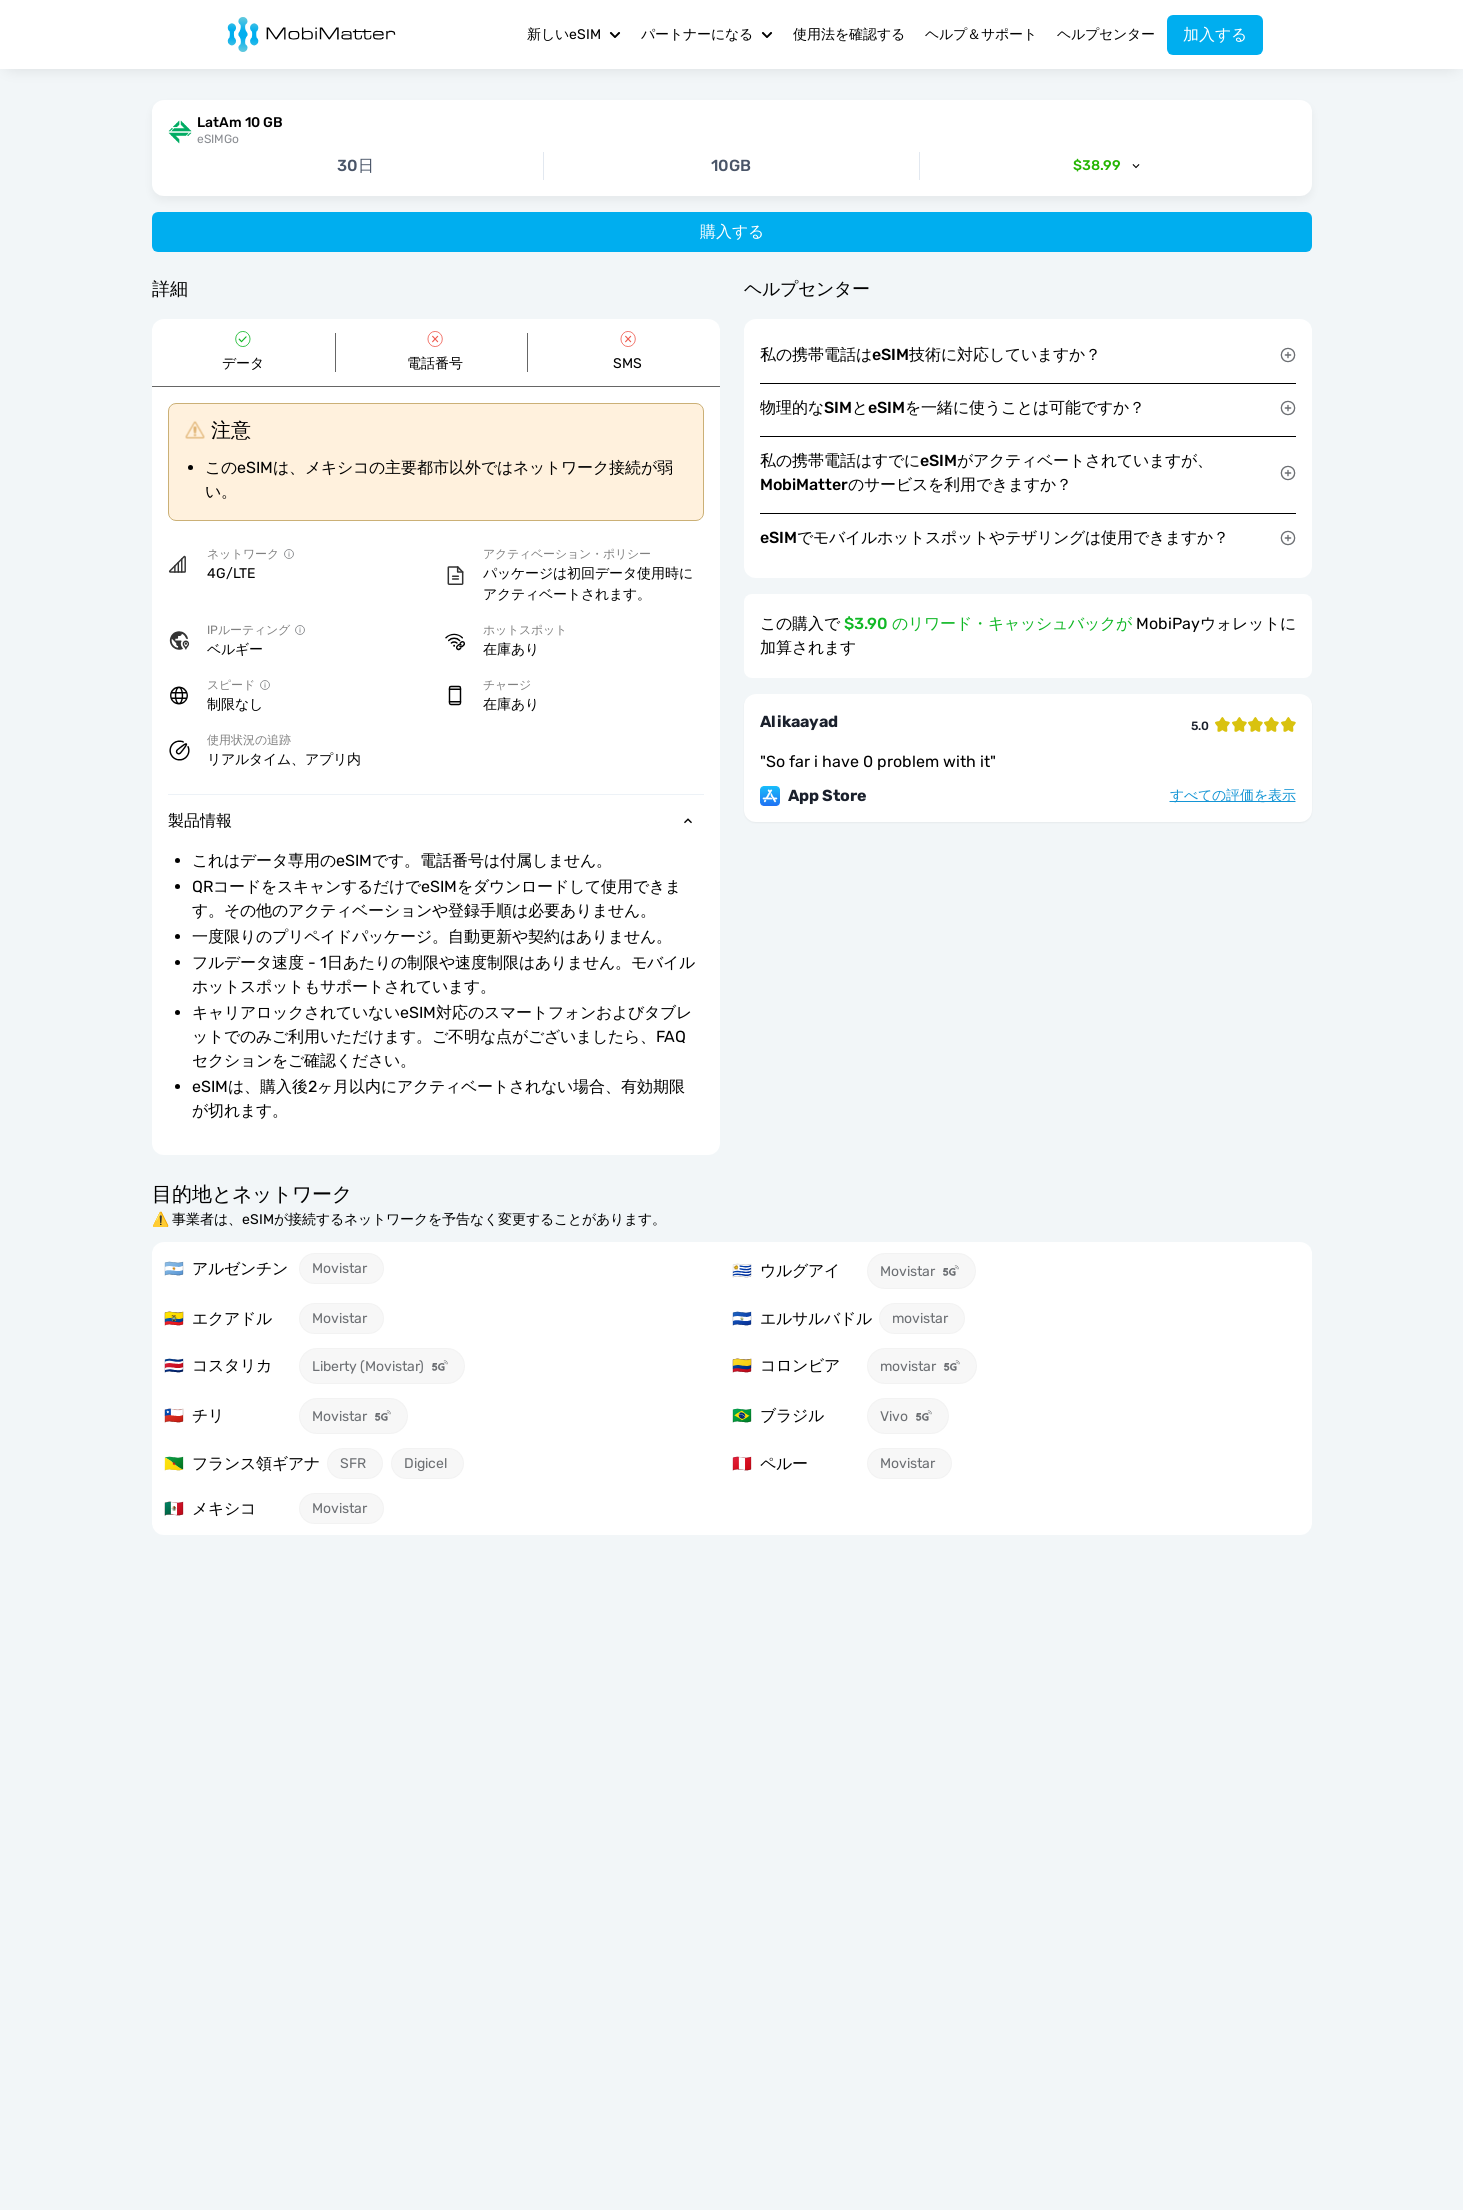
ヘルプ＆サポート (981, 34)
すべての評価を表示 (1233, 796)
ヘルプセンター (1106, 34)
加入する (1215, 34)
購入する (732, 231)
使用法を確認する (849, 34)
